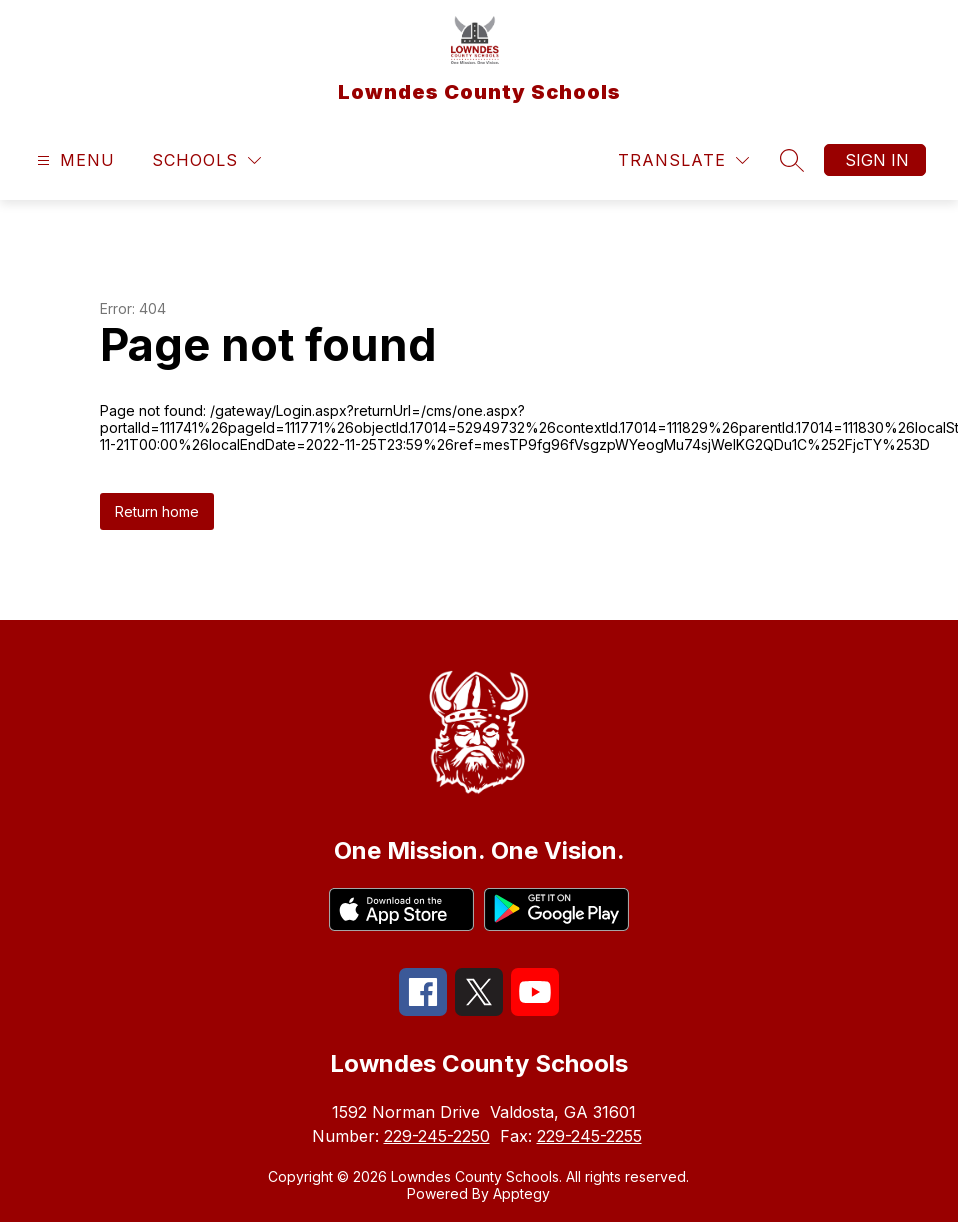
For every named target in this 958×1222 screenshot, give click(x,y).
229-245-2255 (589, 1136)
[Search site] (792, 160)
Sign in (877, 160)
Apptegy (521, 1193)
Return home (157, 511)
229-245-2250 (437, 1136)
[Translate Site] (683, 160)
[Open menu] (73, 160)
